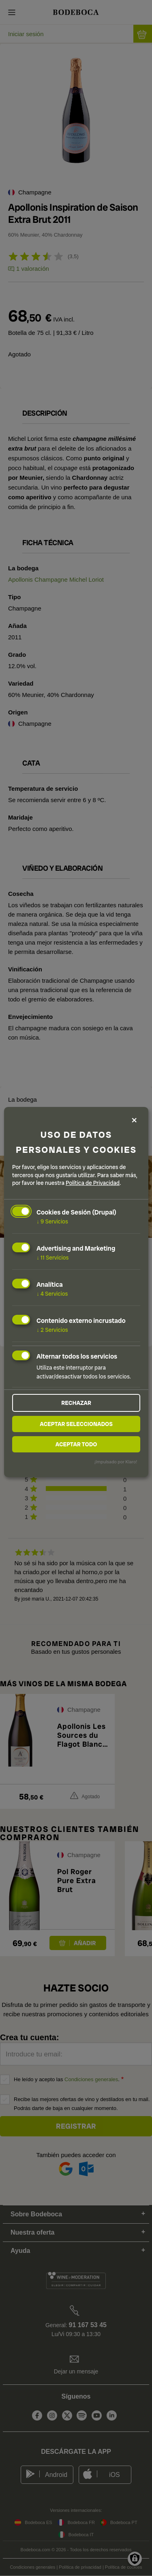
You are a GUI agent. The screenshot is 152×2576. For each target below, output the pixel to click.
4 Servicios (52, 1294)
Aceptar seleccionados (76, 1424)
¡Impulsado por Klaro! (115, 1462)
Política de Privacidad (93, 1183)
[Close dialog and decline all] (134, 1120)
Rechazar (76, 1403)
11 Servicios (52, 1257)
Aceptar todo (76, 1444)
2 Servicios (52, 1329)
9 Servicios (52, 1221)
